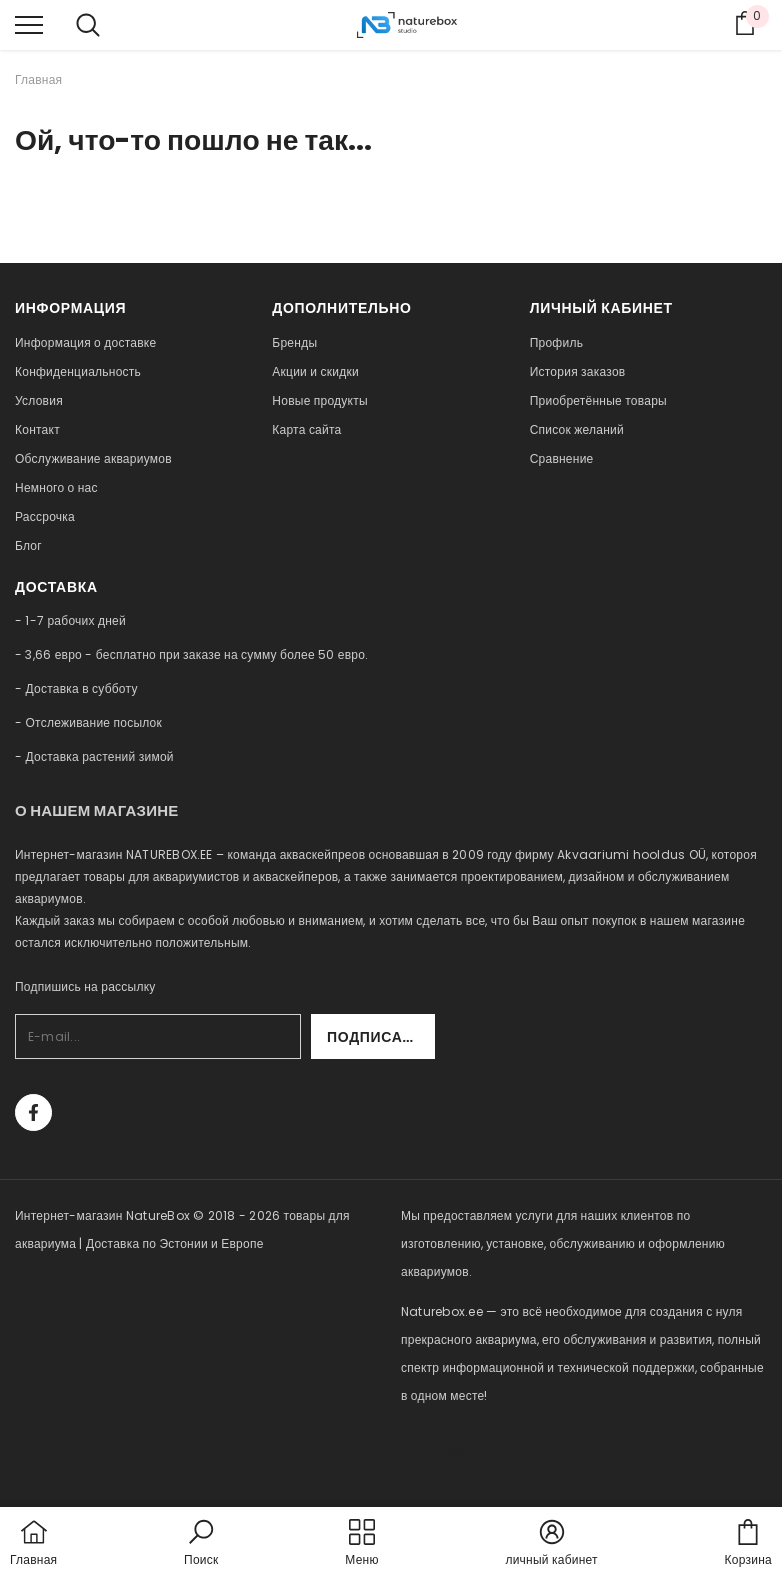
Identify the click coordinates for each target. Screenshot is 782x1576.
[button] (201, 1544)
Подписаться (381, 1037)
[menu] (29, 24)
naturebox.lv (440, 1451)
